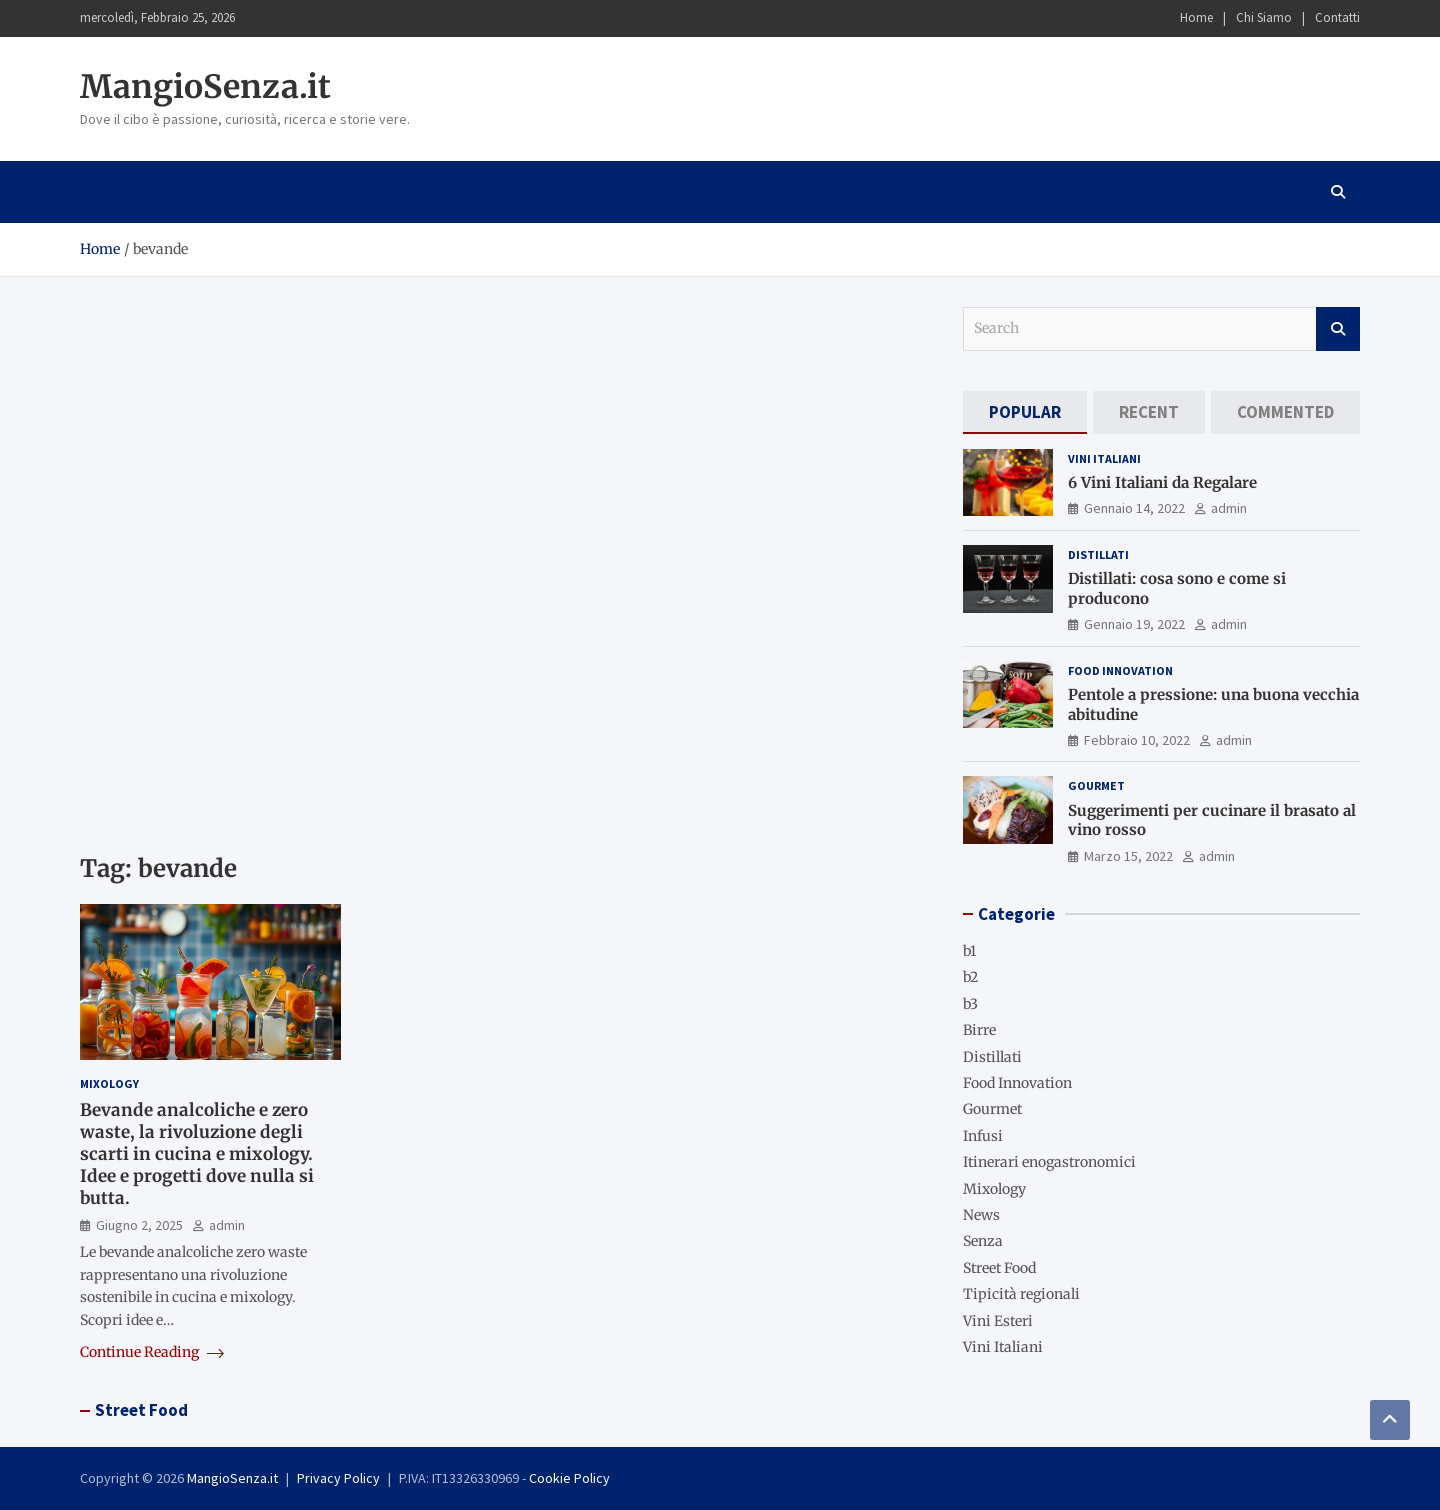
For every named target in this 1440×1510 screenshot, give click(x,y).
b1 (969, 951)
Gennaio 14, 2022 (1134, 508)
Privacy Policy (338, 1478)
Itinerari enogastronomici (1049, 1162)
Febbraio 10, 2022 (1137, 740)
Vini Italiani (1104, 458)
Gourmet (1096, 785)
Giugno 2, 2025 (139, 1225)
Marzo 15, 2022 (1128, 856)
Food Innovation (1120, 670)
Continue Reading (152, 1352)
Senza (983, 1241)
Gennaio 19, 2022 (1134, 624)
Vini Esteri (998, 1321)
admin (227, 1225)
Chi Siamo (1264, 17)
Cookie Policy (569, 1478)
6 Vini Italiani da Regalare (1162, 482)
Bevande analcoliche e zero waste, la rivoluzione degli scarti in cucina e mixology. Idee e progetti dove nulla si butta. (197, 1154)
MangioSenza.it (205, 87)
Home (1196, 17)
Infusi (983, 1136)
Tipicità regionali (1021, 1294)
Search (1338, 329)
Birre (979, 1030)
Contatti (1337, 17)
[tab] (1025, 412)
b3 (970, 1004)
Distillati (1098, 554)
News (981, 1215)
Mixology (109, 1083)
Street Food (999, 1268)
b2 (970, 977)
